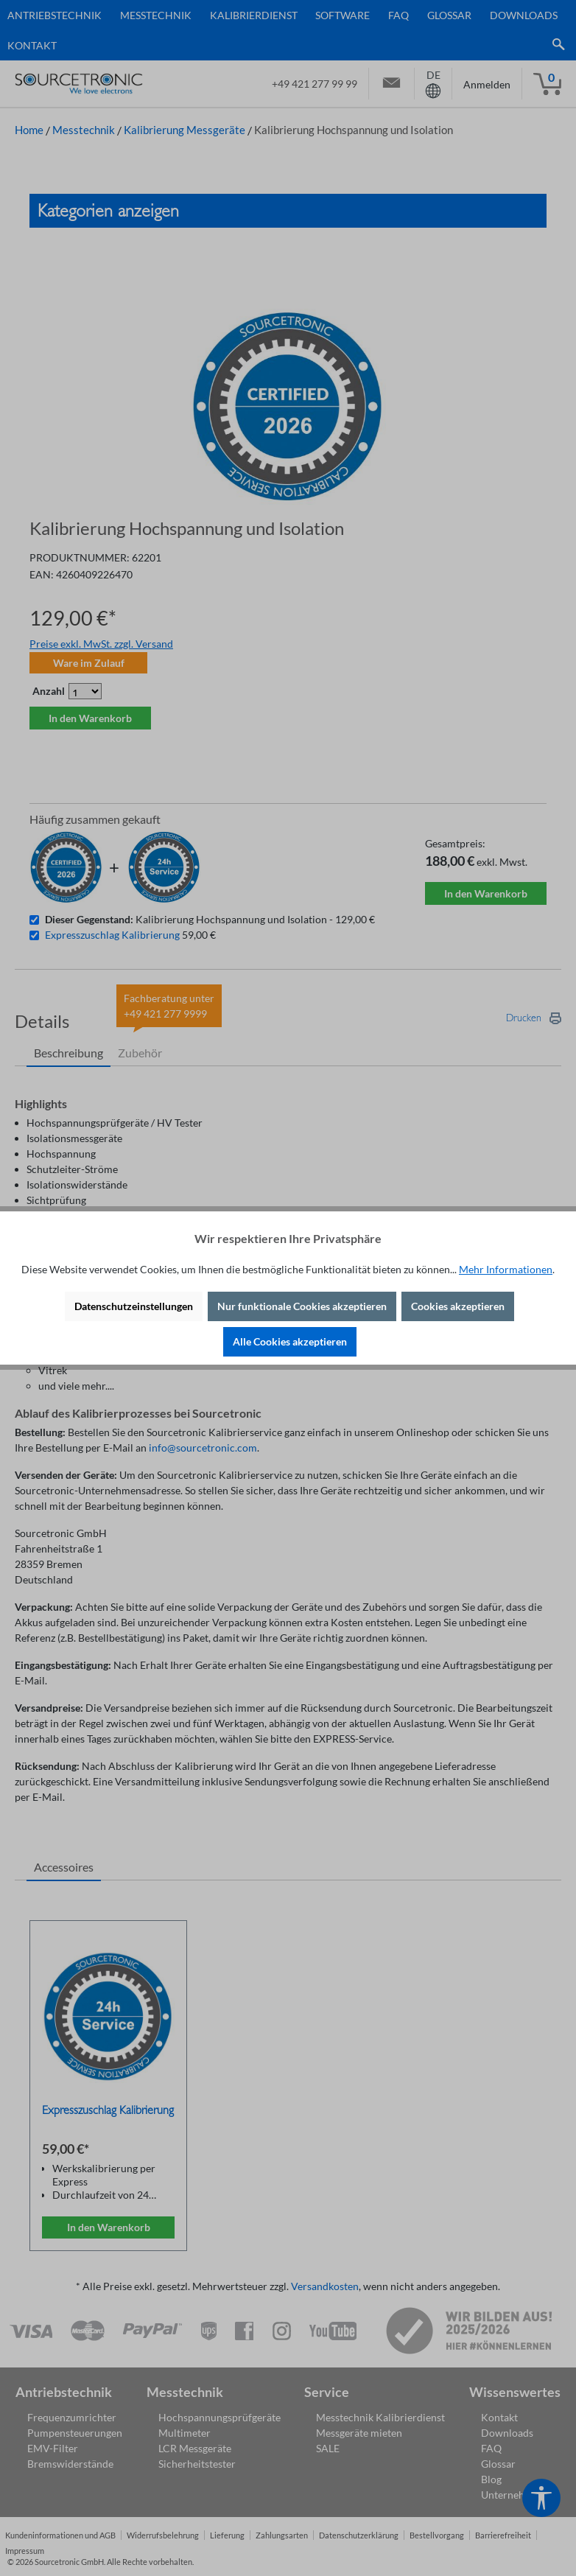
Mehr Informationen (505, 1269)
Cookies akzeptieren (458, 1306)
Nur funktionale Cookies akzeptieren (302, 1306)
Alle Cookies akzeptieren (290, 1341)
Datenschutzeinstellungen (133, 1306)
